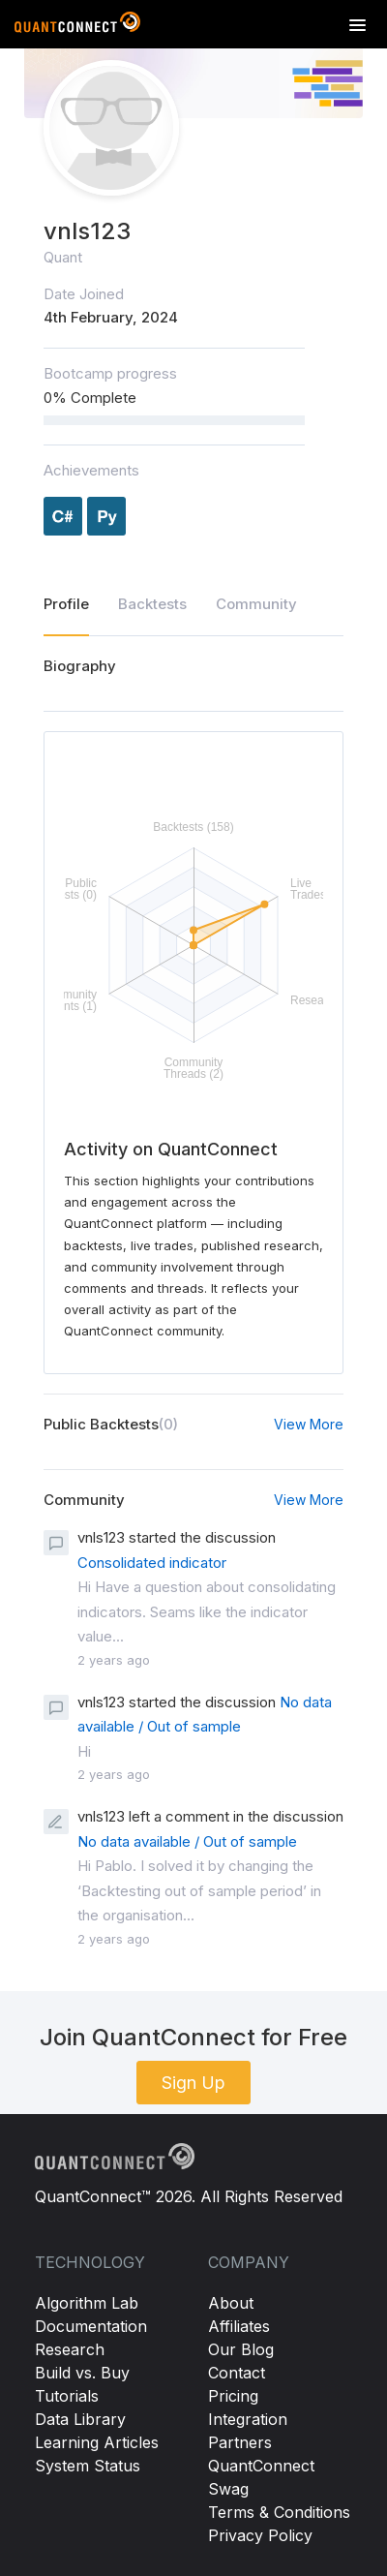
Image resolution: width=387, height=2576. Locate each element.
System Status (87, 2465)
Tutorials (67, 2396)
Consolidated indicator (151, 1562)
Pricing (233, 2396)
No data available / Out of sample (187, 1841)
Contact (236, 2372)
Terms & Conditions (279, 2512)
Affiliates (239, 2326)
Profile (66, 604)
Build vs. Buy (82, 2372)
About (230, 2303)
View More (308, 1424)
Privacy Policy (260, 2535)
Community (256, 604)
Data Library (80, 2419)
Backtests (152, 604)
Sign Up (193, 2082)
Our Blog (241, 2349)
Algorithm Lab (86, 2303)
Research (69, 2349)
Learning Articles (97, 2442)
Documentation (91, 2326)
